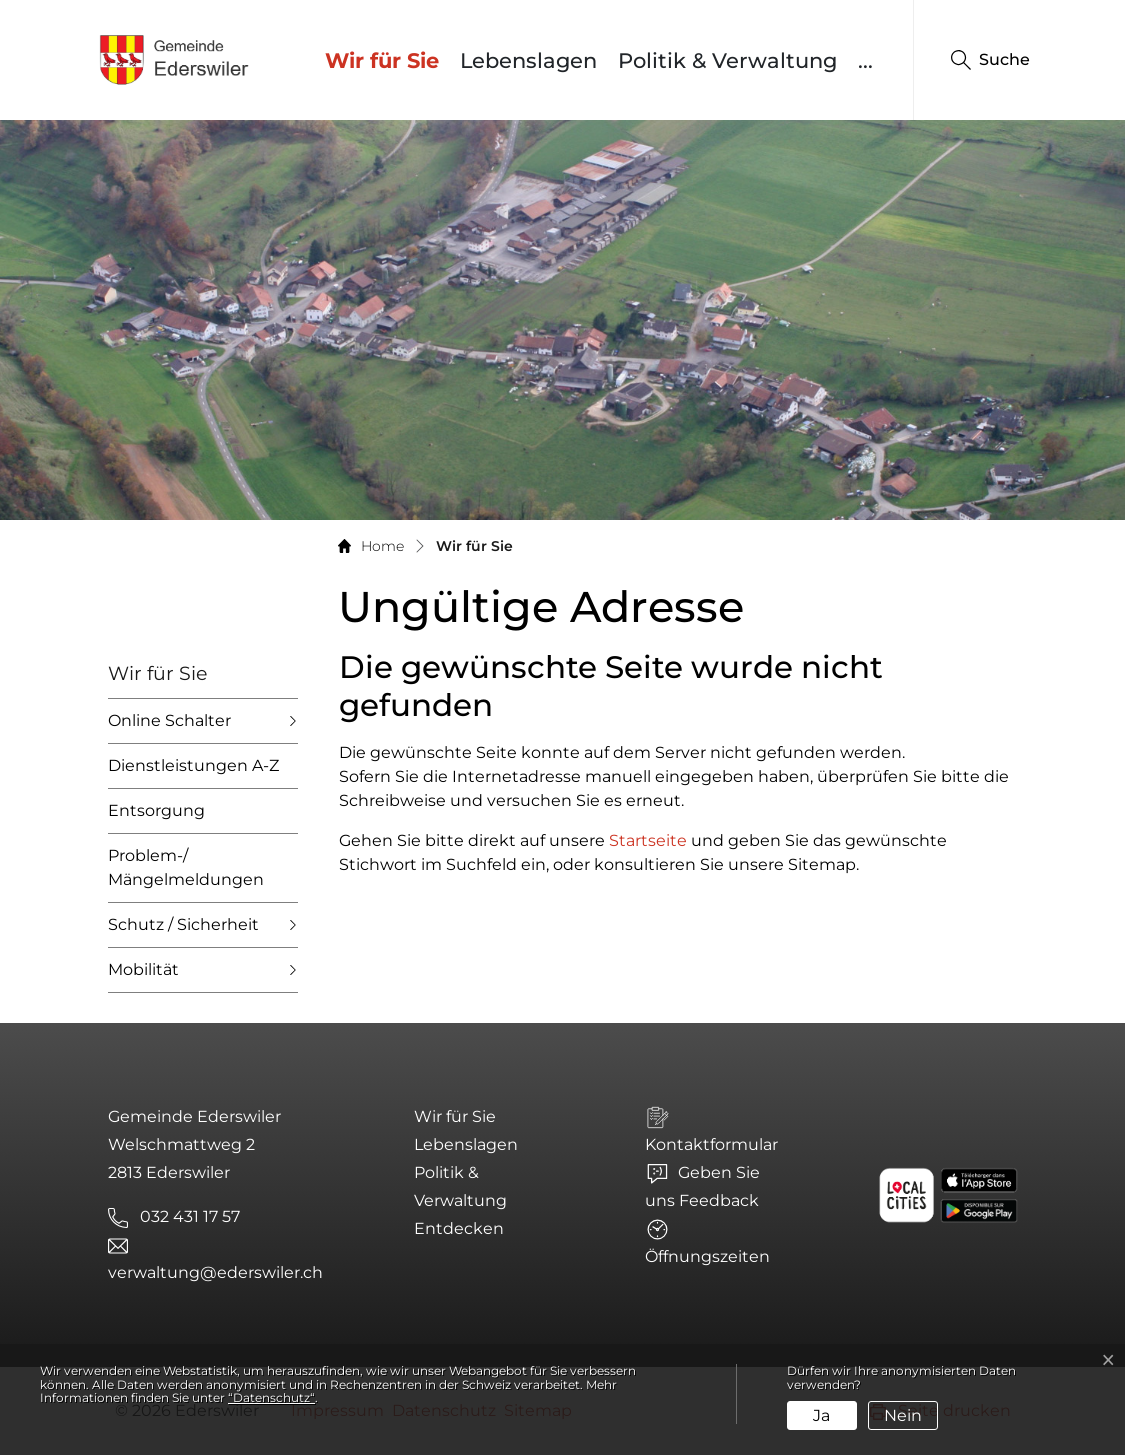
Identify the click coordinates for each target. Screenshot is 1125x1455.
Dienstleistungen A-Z (193, 765)
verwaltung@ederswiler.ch (215, 1272)
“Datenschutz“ (271, 1397)
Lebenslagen (528, 60)
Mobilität (143, 969)
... (865, 60)
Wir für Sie (387, 60)
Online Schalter (169, 720)
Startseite (648, 840)
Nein (903, 1415)
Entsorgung (156, 810)
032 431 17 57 (190, 1216)
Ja (821, 1415)
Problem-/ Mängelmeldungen (186, 867)
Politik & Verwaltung (727, 60)
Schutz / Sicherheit (183, 924)
